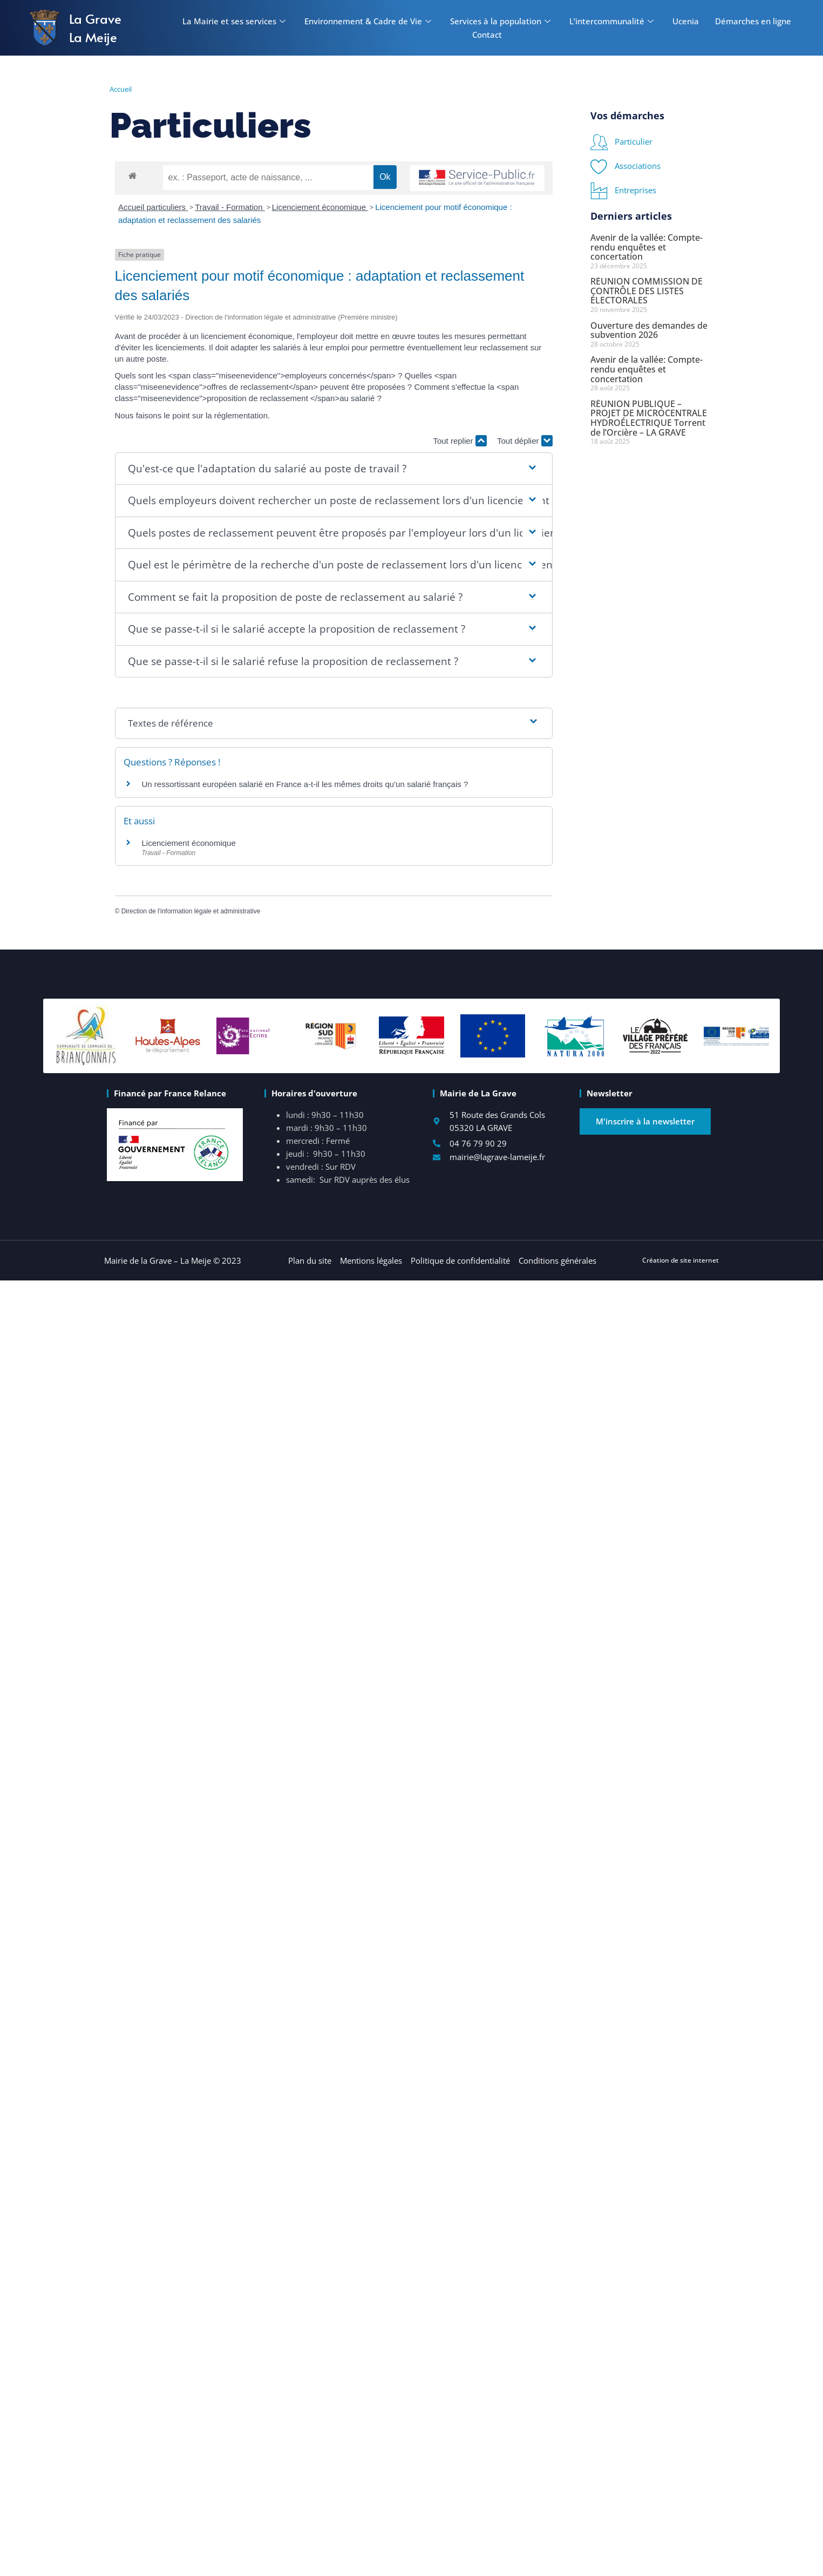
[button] (334, 469)
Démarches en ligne (753, 21)
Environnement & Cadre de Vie (369, 21)
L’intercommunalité (612, 21)
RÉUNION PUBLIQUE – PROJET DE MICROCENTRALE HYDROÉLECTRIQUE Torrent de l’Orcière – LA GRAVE (648, 418)
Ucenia (685, 21)
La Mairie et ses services (235, 21)
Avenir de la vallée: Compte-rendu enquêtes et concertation (646, 247)
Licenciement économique (320, 207)
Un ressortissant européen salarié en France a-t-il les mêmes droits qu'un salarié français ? (305, 784)
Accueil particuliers (153, 207)
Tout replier (459, 440)
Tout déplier (525, 440)
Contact (487, 34)
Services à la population (501, 21)
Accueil (121, 89)
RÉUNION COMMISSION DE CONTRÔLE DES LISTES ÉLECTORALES (646, 290)
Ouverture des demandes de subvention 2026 (649, 330)
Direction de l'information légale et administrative (191, 911)
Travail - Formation (229, 207)
